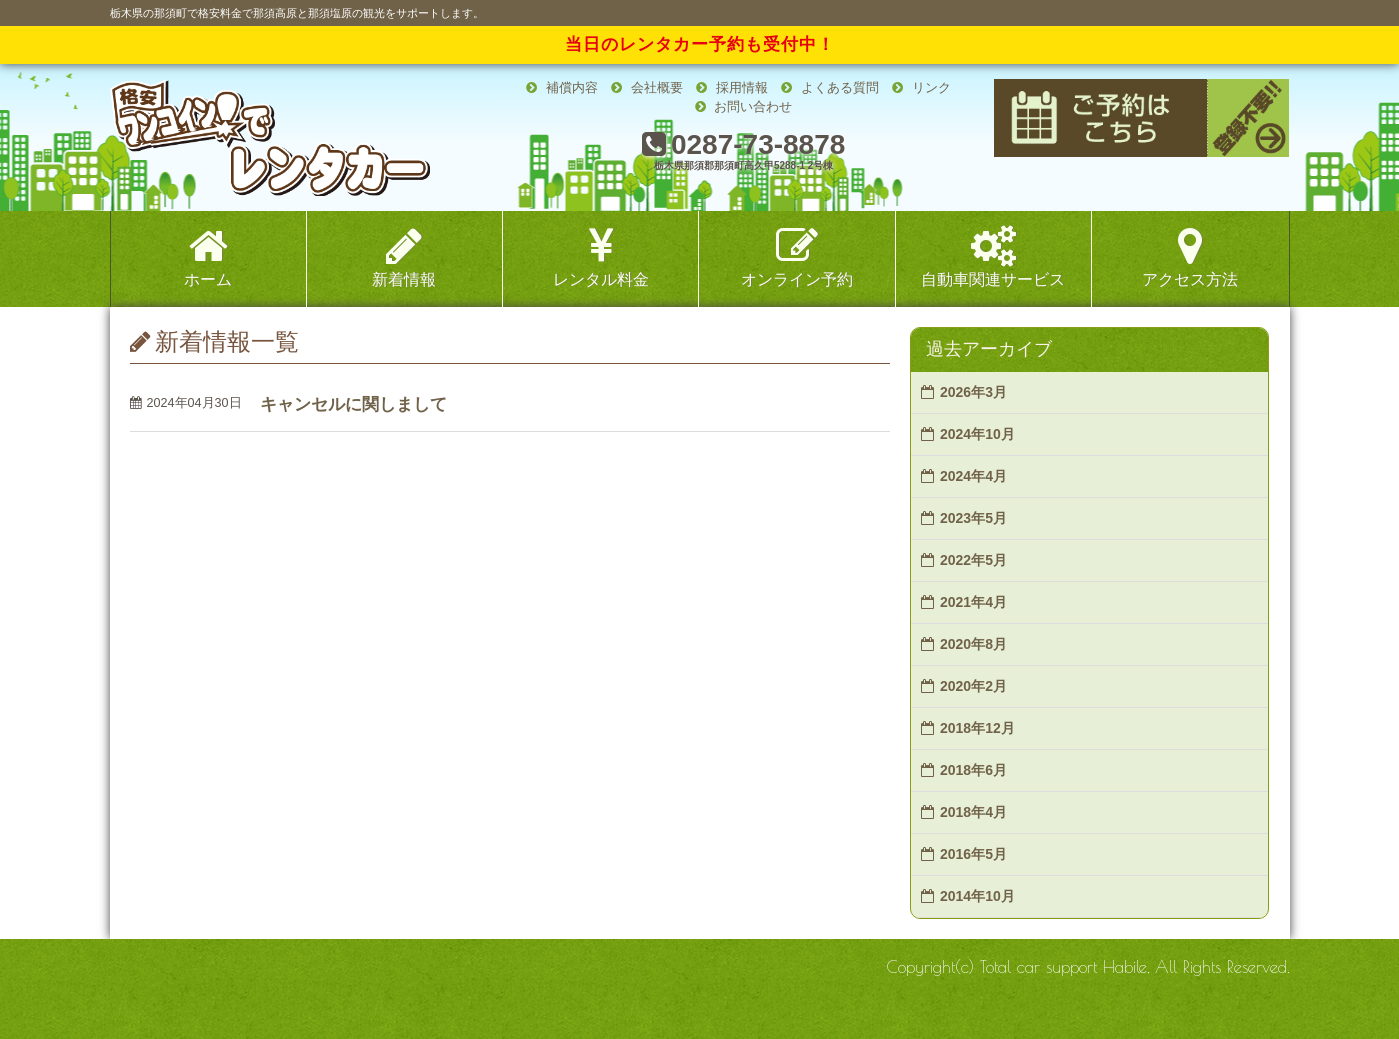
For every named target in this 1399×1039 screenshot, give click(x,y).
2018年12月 (977, 728)
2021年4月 (973, 602)
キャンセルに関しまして (353, 404)
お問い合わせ (744, 107)
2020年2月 (973, 686)
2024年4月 (973, 476)
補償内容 (562, 88)
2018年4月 (973, 812)
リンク (921, 88)
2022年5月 (973, 560)
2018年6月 (973, 770)
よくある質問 (830, 88)
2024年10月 (977, 434)
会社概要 (647, 88)
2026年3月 (973, 392)
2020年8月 (973, 644)
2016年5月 (973, 854)
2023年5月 (973, 518)
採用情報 (732, 88)
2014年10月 (977, 896)
